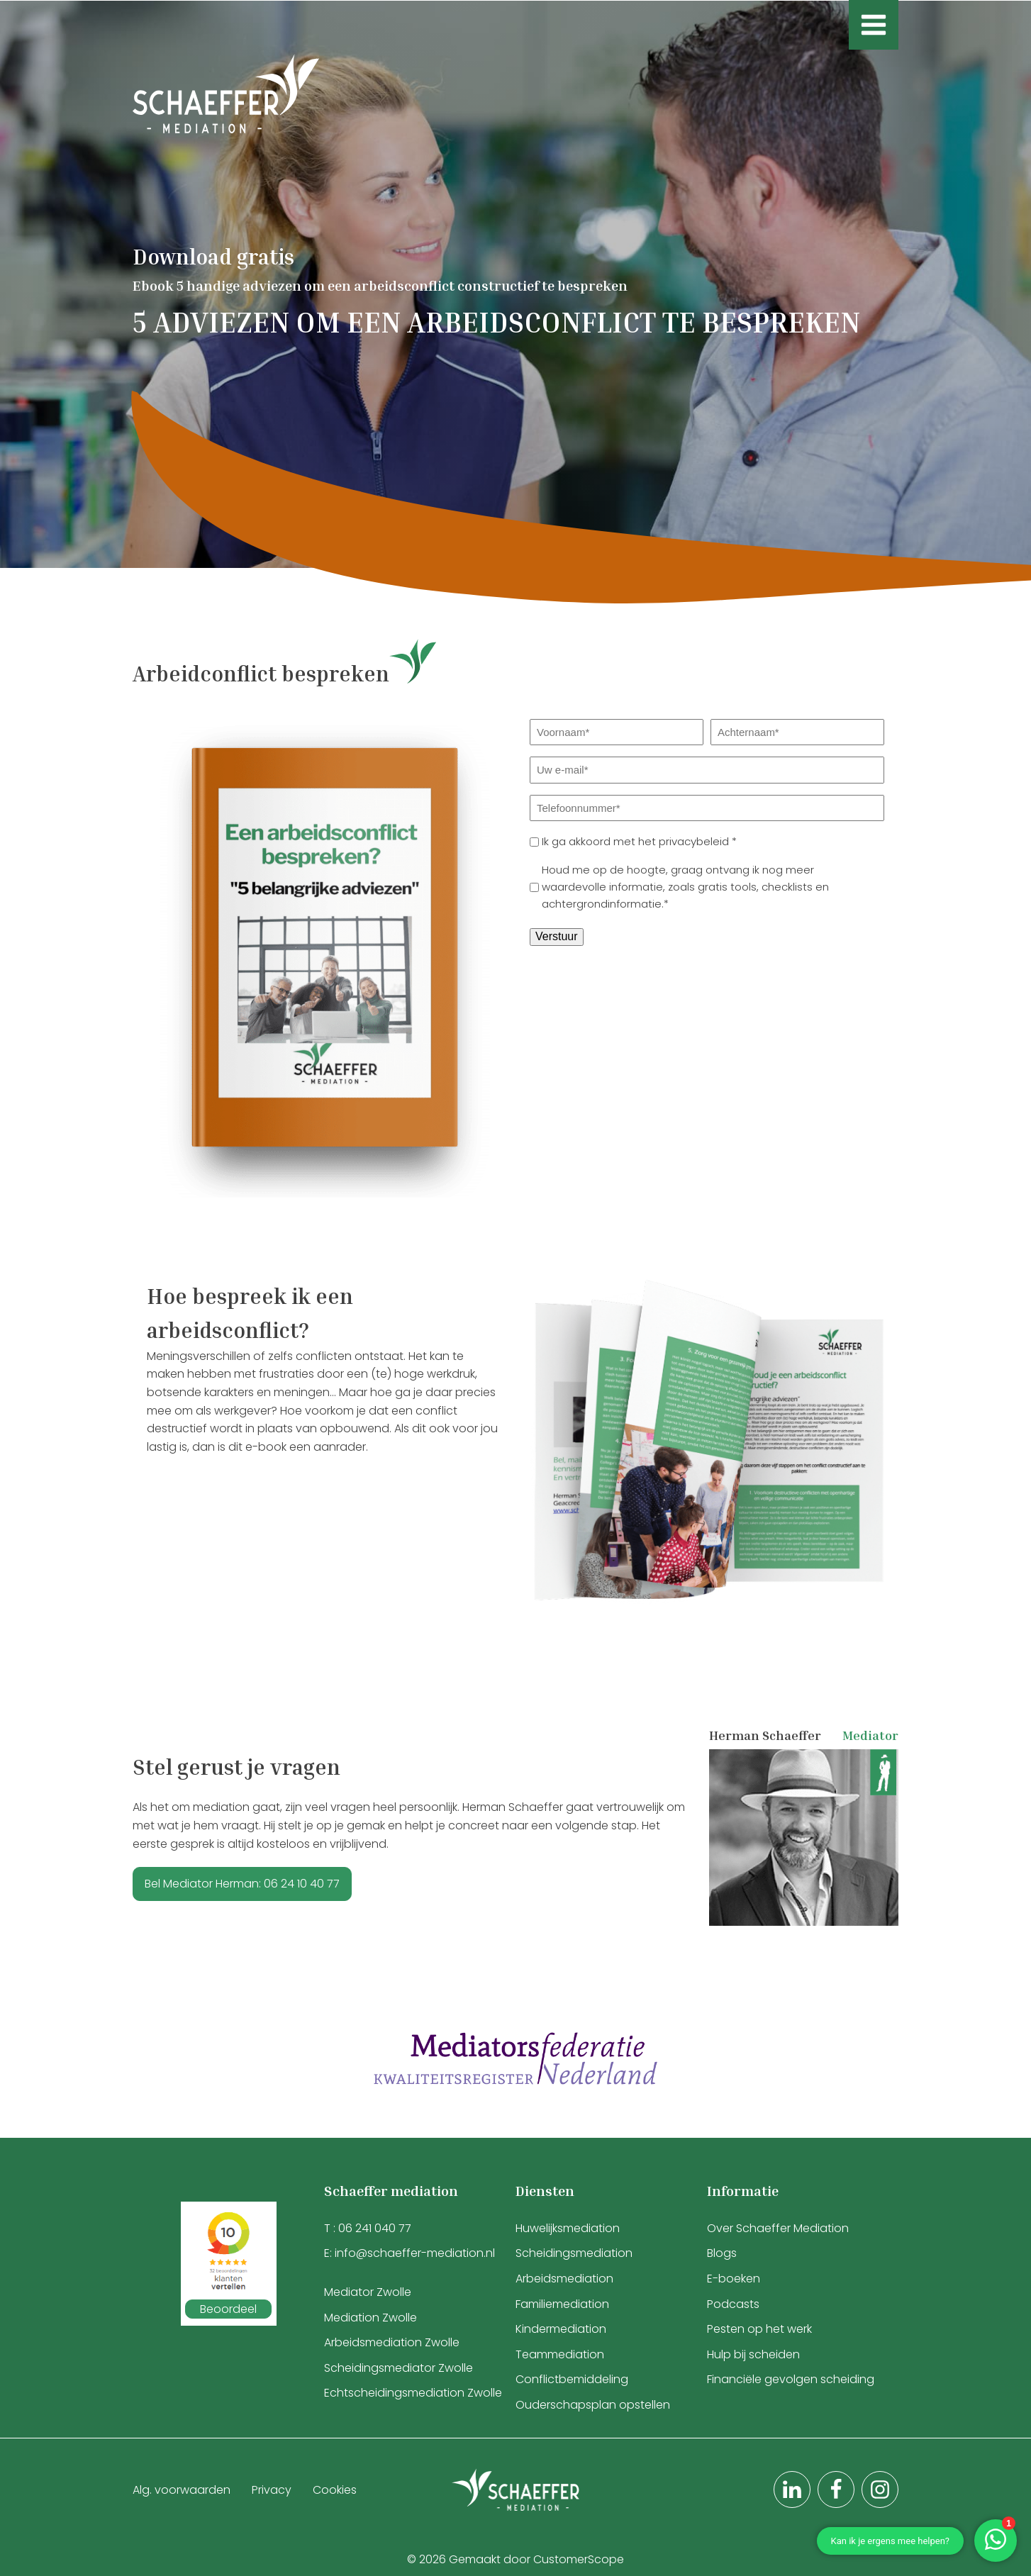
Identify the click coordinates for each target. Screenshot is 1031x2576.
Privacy (271, 2490)
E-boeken (733, 2278)
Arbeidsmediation (564, 2278)
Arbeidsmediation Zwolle (391, 2342)
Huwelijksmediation (568, 2228)
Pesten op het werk (759, 2329)
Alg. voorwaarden (181, 2490)
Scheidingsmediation (574, 2253)
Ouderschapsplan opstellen (593, 2405)
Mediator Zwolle (367, 2292)
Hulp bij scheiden (753, 2354)
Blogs (722, 2253)
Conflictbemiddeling (572, 2379)
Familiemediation (562, 2304)
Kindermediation (561, 2329)
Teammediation (560, 2354)
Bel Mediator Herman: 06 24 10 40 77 (242, 1883)
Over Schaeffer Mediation (779, 2228)
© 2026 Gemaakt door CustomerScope (515, 2559)
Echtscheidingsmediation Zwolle (413, 2393)
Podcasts (733, 2304)
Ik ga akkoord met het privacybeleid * (639, 841)
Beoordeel (228, 2309)
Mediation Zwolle (370, 2317)
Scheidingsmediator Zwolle (398, 2368)
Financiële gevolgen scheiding (790, 2379)
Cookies (335, 2490)
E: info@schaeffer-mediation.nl (409, 2253)
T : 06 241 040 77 (367, 2228)
